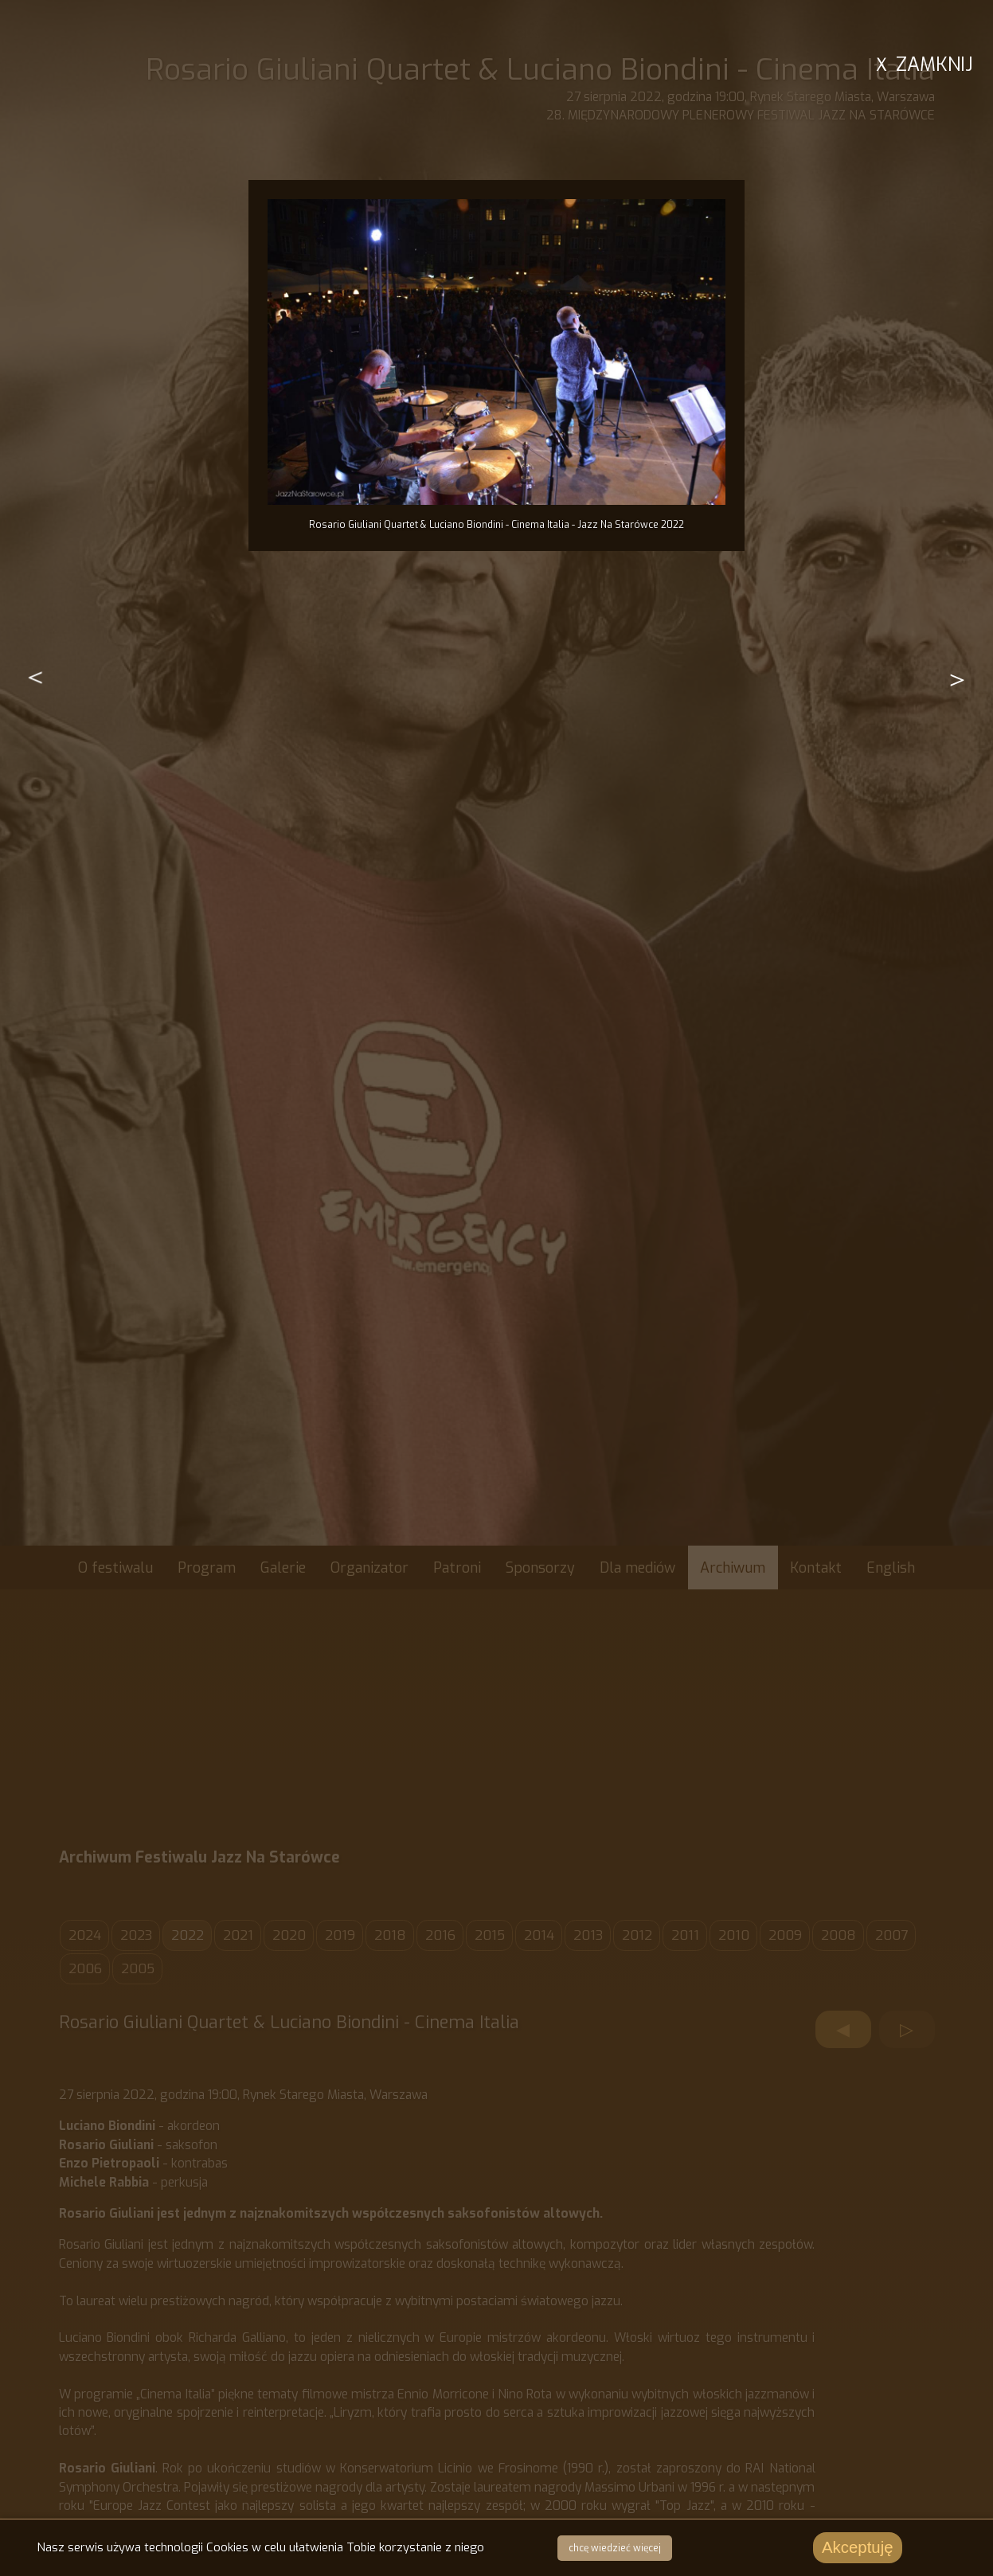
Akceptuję (855, 2548)
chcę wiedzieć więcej (612, 2549)
